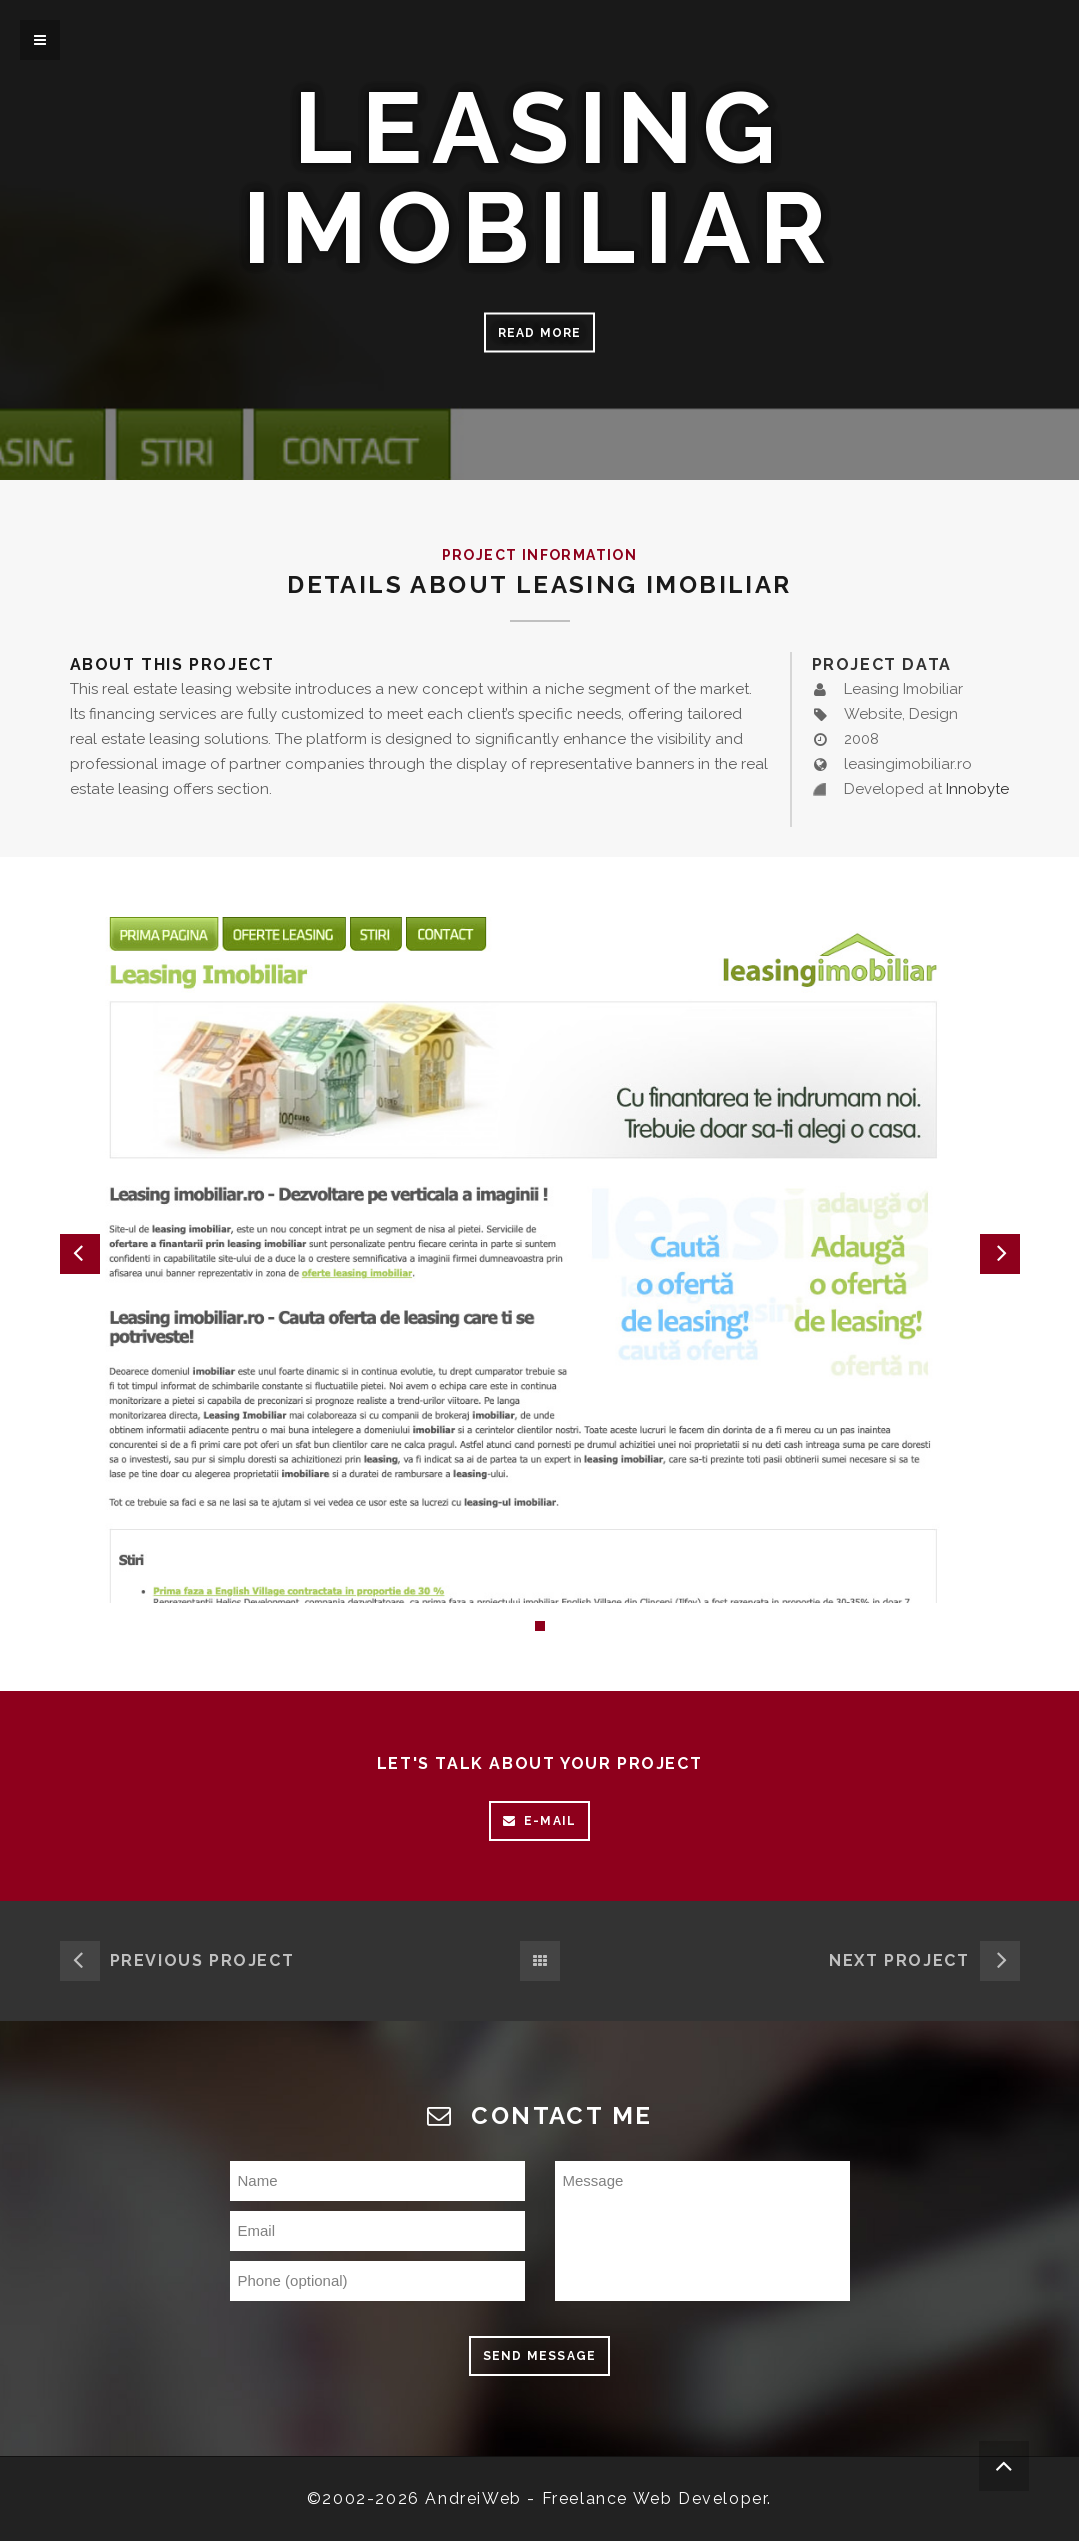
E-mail (539, 1821)
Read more (540, 333)
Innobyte (977, 789)
